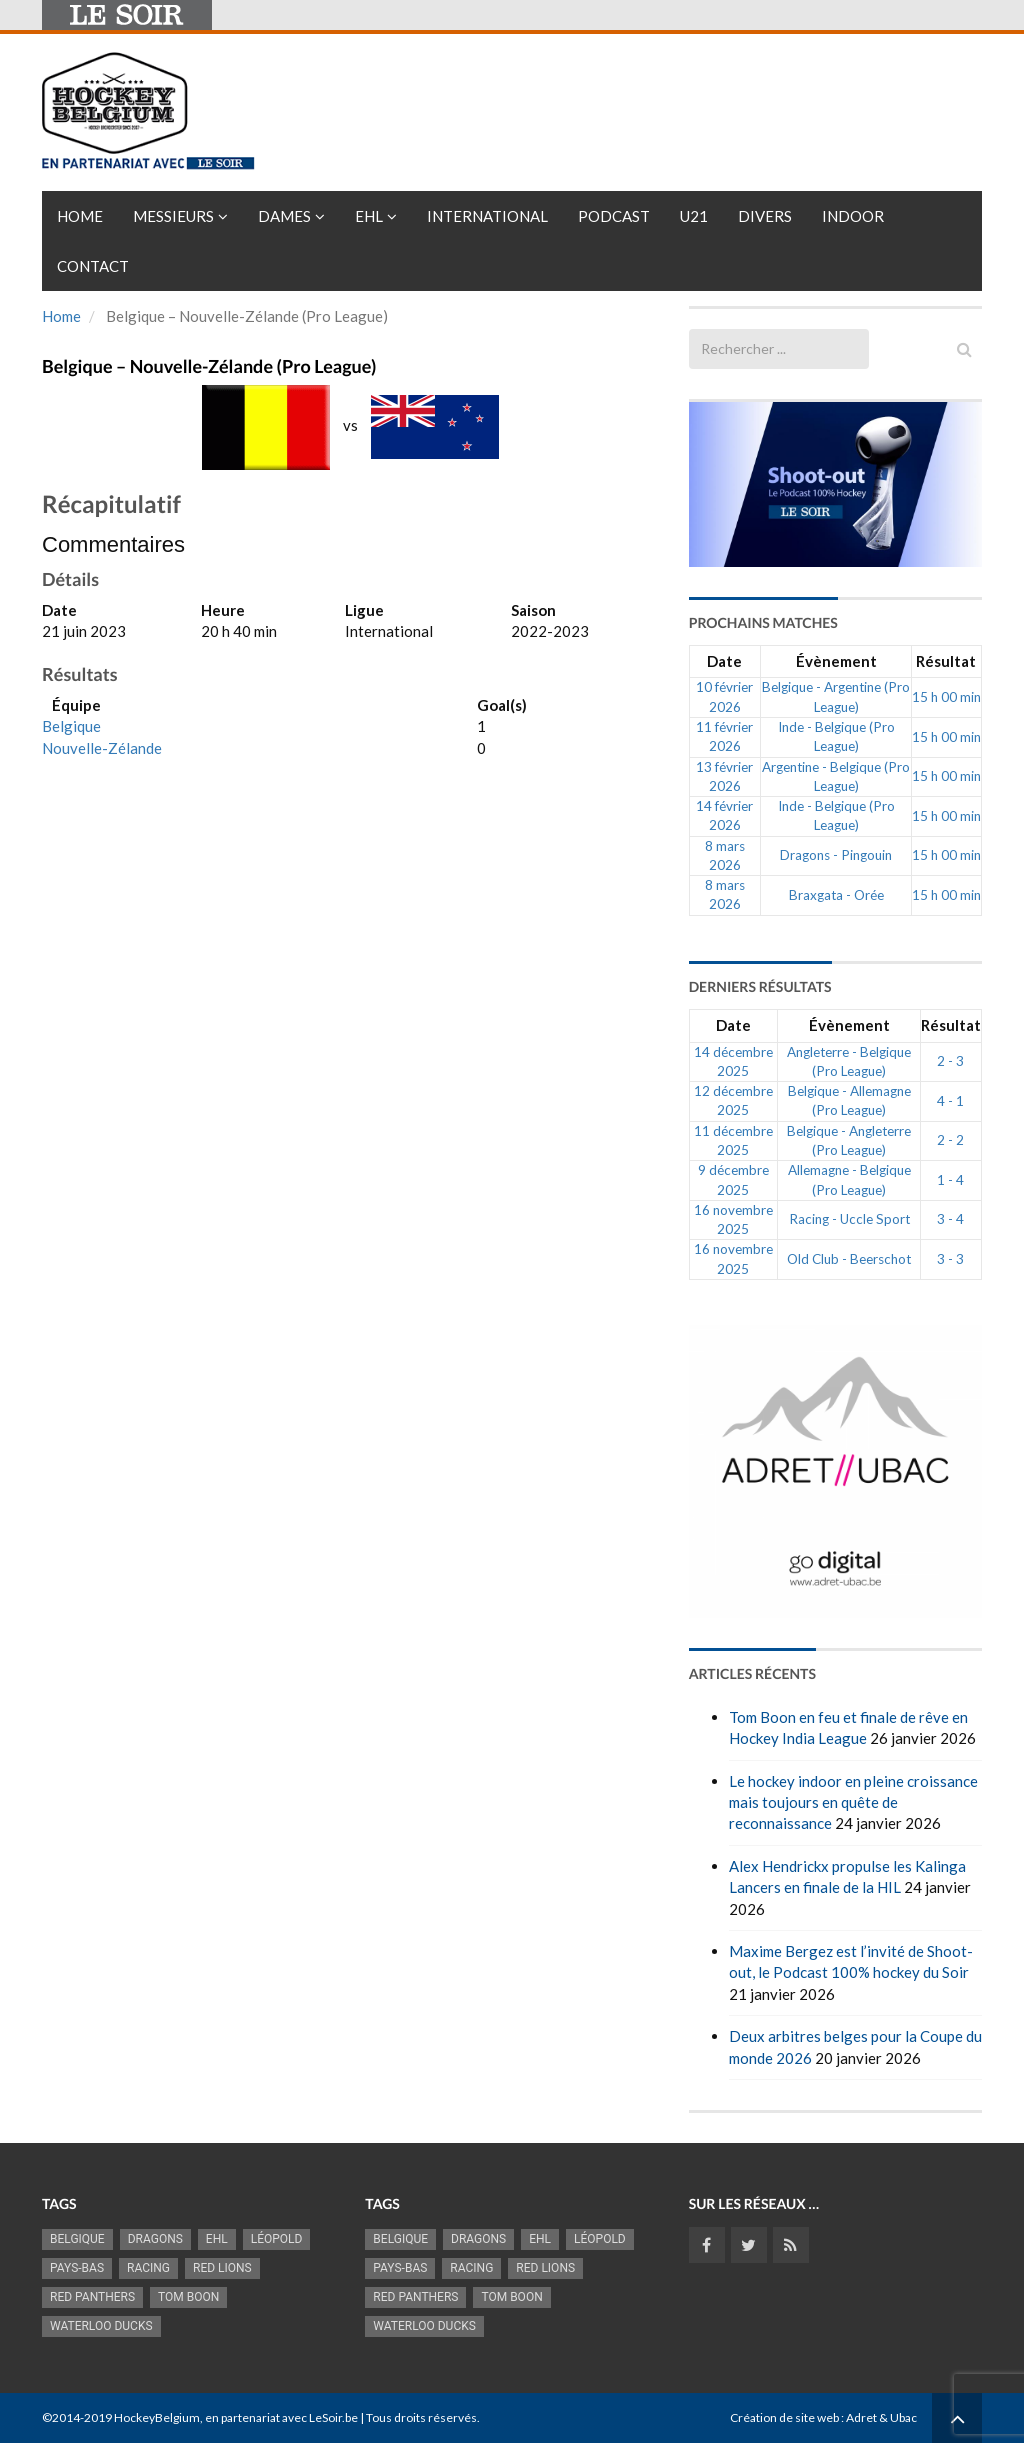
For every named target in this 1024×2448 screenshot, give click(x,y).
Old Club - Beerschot (849, 1259)
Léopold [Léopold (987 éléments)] (277, 2239)
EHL (369, 216)
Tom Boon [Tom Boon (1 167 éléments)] (188, 2297)
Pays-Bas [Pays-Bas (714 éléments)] (77, 2268)
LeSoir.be (333, 2417)
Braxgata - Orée (836, 895)
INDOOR (853, 216)
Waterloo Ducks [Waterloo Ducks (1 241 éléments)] (101, 2326)
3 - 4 (950, 1219)
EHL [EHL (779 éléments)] (217, 2239)
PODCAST (614, 216)
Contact (93, 266)
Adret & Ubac (881, 2417)
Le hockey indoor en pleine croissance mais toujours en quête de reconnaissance (853, 1802)
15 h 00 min (946, 697)
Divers (765, 216)
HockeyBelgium (157, 2417)
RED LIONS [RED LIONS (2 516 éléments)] (222, 2268)
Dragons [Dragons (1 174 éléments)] (155, 2239)
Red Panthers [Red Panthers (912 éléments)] (92, 2297)
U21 (694, 216)
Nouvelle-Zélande (102, 748)
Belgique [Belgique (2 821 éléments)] (77, 2239)
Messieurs (173, 216)
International (487, 216)
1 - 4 (950, 1180)
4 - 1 (950, 1101)
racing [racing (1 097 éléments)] (148, 2268)
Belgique (71, 726)
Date (724, 661)
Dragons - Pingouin (836, 855)
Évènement (836, 661)
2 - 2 (950, 1140)
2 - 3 (950, 1061)
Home (80, 216)
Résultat (946, 661)
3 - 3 (950, 1259)
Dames (284, 216)
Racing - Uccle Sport (849, 1219)
